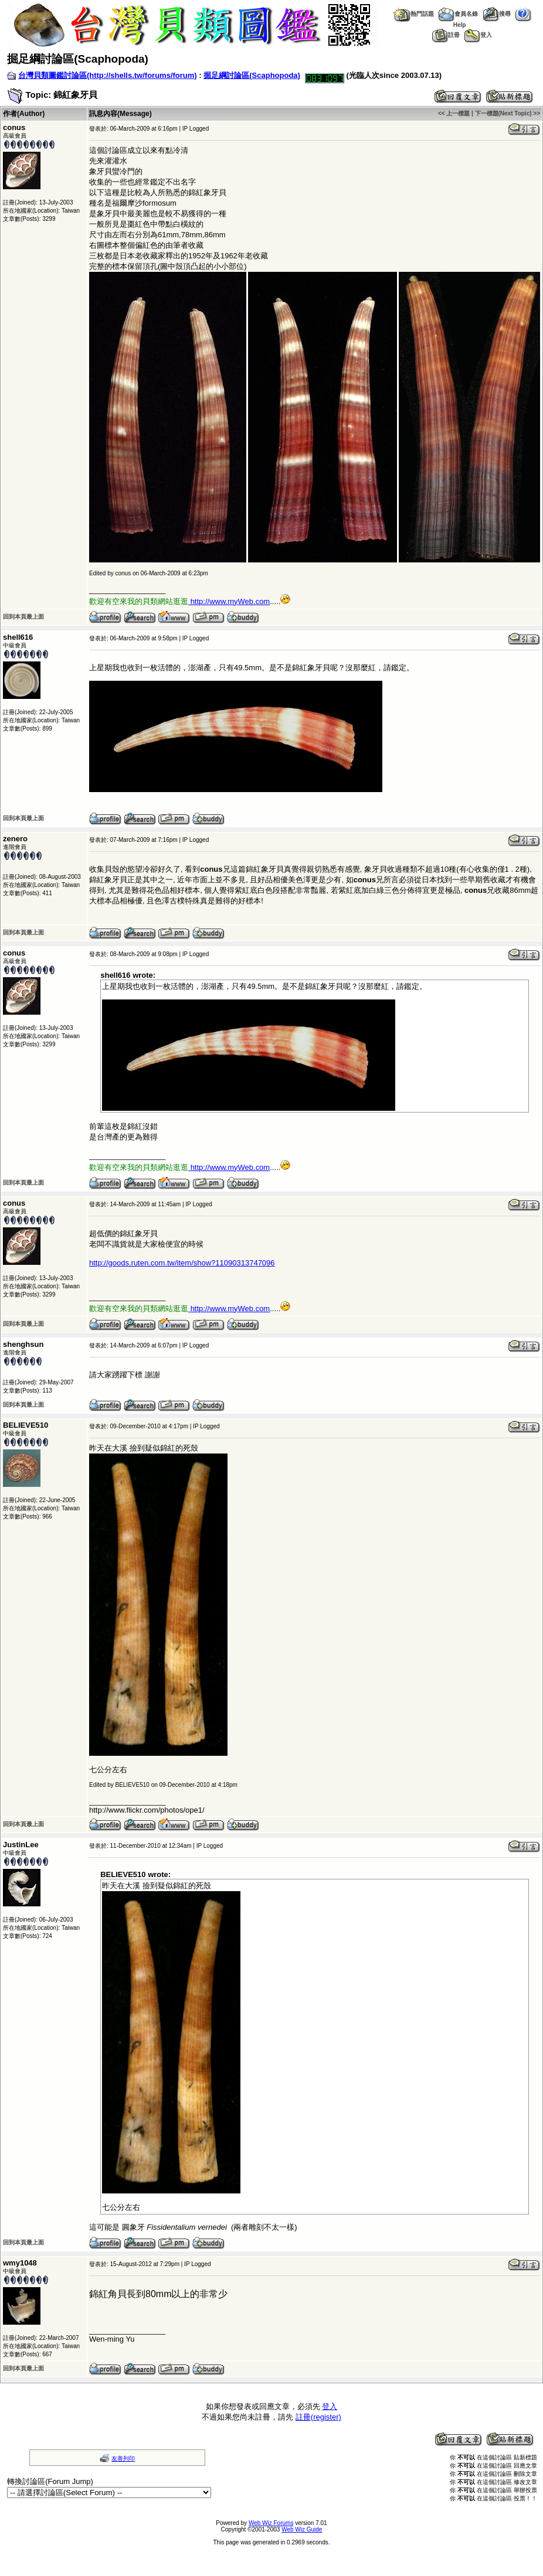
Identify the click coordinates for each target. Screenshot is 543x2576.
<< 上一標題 (454, 113)
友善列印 (123, 2458)
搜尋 (497, 14)
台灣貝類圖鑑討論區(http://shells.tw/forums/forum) (107, 75)
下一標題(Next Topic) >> (508, 113)
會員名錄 (458, 14)
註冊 (446, 35)
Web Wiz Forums (271, 2523)
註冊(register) (318, 2417)
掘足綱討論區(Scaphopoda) (251, 75)
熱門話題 (413, 14)
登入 (478, 35)
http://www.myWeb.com (230, 601)
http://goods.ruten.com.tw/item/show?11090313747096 (182, 1262)
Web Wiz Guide (301, 2529)
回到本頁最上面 (23, 616)
